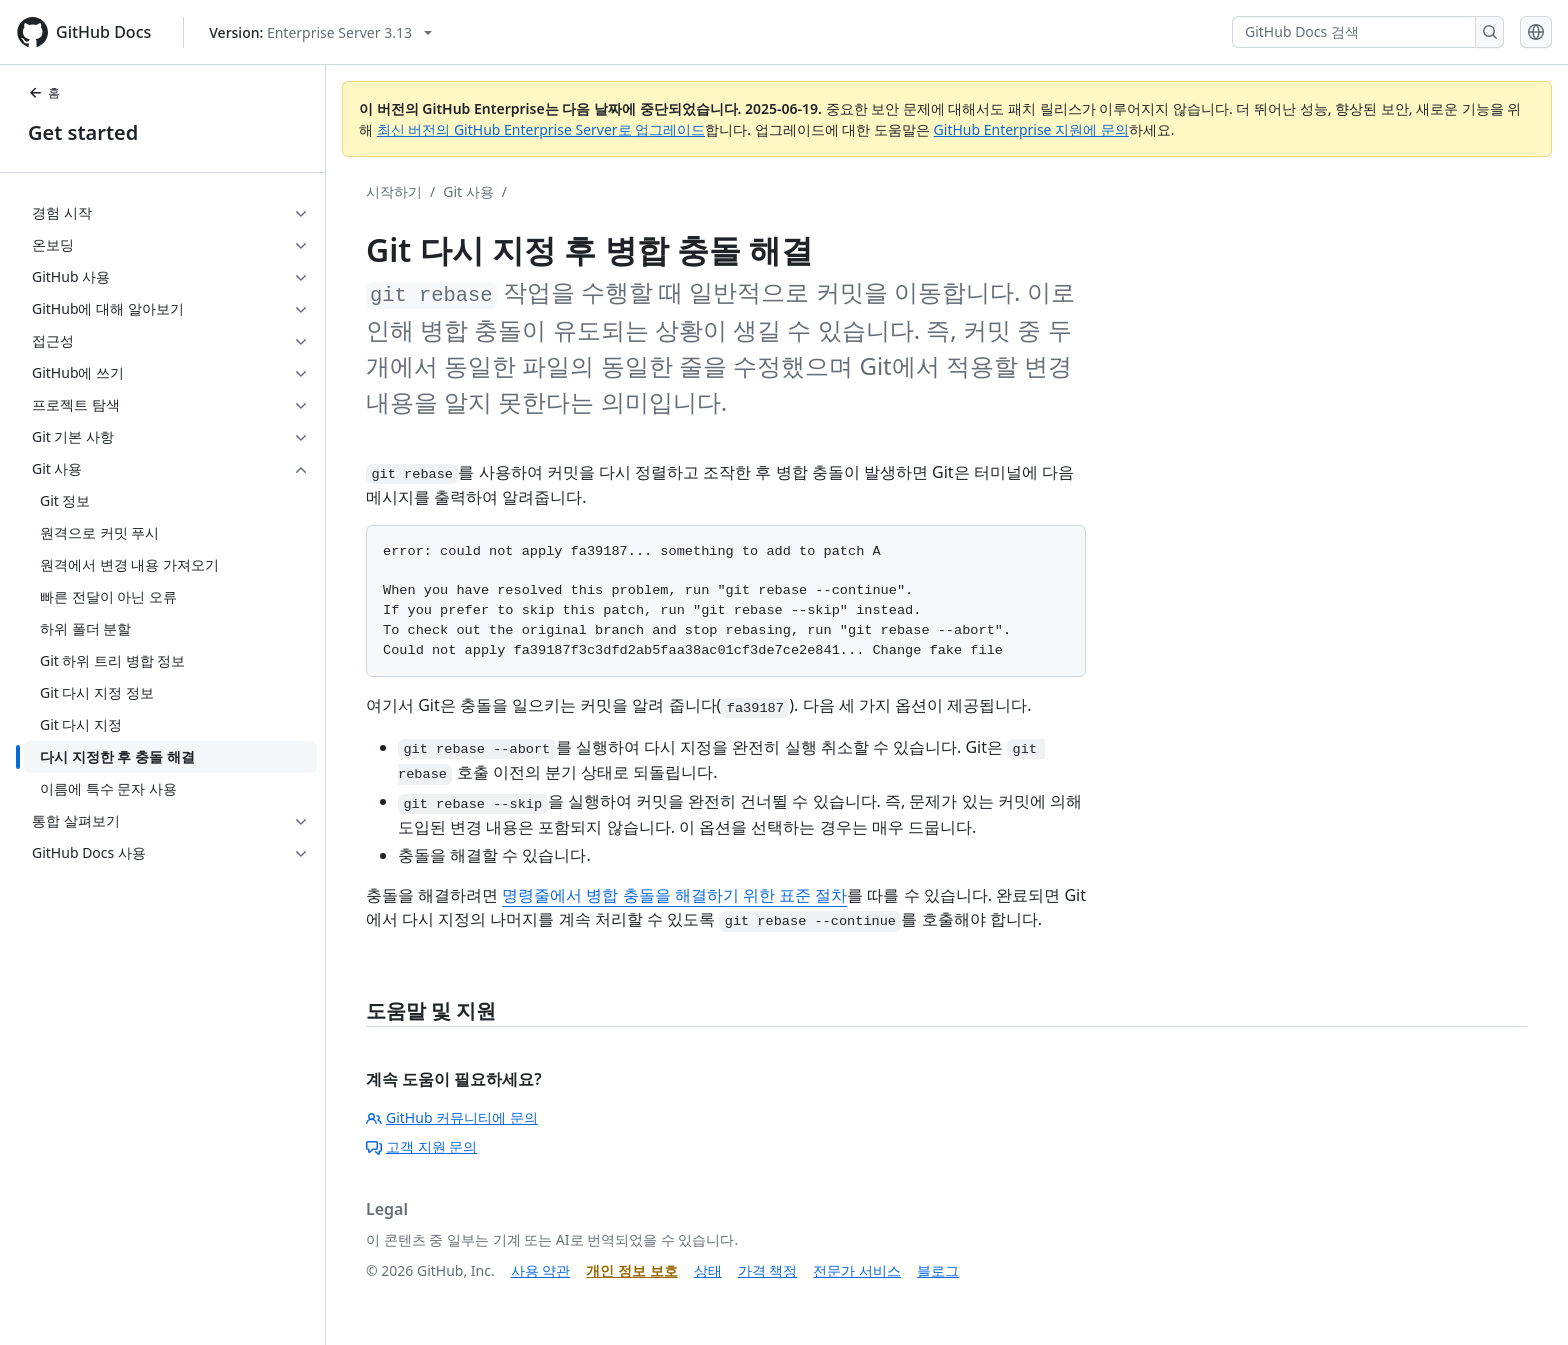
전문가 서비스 (857, 1270)
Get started (83, 132)
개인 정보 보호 (631, 1270)
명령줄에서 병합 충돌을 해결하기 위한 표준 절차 (674, 895)
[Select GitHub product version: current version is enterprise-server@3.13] (320, 32)
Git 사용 (468, 191)
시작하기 (394, 191)
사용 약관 (541, 1270)
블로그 (938, 1270)
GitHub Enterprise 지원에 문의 (1031, 129)
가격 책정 (768, 1270)
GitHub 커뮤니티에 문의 (452, 1117)
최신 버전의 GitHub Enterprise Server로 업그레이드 (541, 129)
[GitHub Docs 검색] (1354, 32)
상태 (708, 1270)
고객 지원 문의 (421, 1146)
